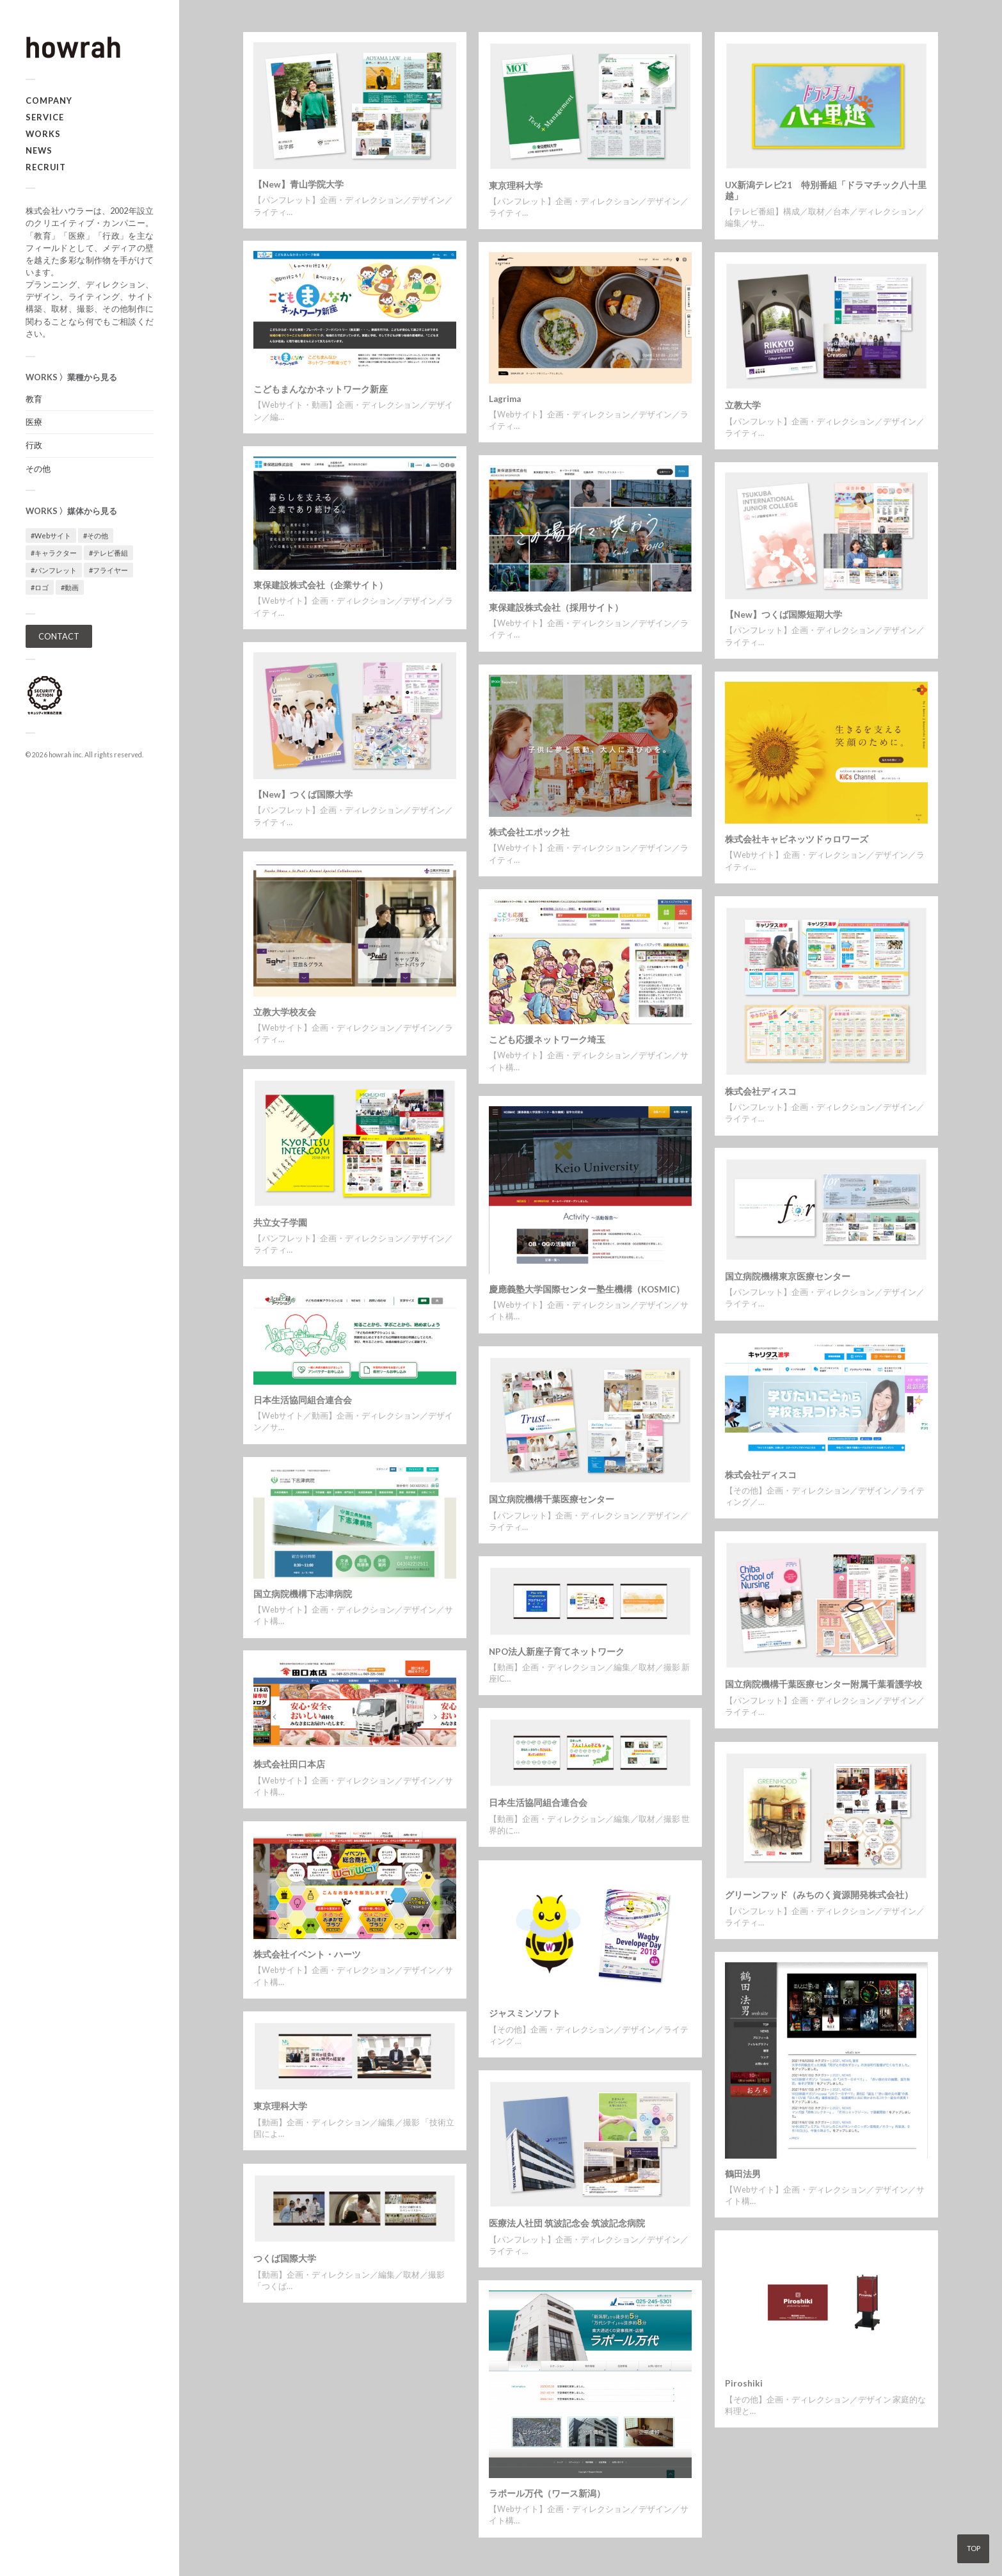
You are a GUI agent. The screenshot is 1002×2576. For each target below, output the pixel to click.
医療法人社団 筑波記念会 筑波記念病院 (567, 2223)
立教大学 (743, 405)
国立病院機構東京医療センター (787, 1276)
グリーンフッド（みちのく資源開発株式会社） (819, 1895)
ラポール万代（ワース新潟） (547, 2493)
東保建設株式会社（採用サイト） (556, 607)
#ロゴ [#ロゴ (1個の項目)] (40, 587)
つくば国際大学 (284, 2258)
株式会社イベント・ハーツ (307, 1954)
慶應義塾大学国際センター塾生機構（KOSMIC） (587, 1289)
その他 (38, 468)
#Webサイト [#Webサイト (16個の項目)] (51, 535)
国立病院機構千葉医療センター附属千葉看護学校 (823, 1684)
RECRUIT (46, 167)
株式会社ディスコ (761, 1091)
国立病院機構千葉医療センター (551, 1499)
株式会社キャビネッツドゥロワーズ (796, 839)
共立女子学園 (280, 1223)
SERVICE (45, 117)
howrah (60, 755)
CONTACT (58, 636)
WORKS (43, 134)
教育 (34, 399)
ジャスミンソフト (525, 2013)
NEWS (39, 150)
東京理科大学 (516, 186)
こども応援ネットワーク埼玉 (547, 1039)
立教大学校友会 (284, 1012)
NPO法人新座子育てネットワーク (556, 1651)
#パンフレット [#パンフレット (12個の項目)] (54, 570)
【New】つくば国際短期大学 (783, 614)
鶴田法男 (743, 2174)
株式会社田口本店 (289, 1764)
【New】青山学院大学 (298, 184)
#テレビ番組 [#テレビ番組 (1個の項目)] (108, 553)
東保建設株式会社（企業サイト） (320, 585)
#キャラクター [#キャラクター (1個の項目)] (54, 553)
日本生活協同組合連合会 (302, 1400)
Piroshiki (744, 2383)
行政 (34, 445)
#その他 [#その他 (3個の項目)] (95, 535)
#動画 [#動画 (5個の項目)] (70, 587)
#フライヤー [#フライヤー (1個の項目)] (108, 570)
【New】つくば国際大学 (303, 794)
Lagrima (505, 399)
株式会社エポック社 (529, 832)
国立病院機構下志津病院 (302, 1594)
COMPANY (49, 100)
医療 (34, 422)
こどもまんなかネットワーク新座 (320, 389)
